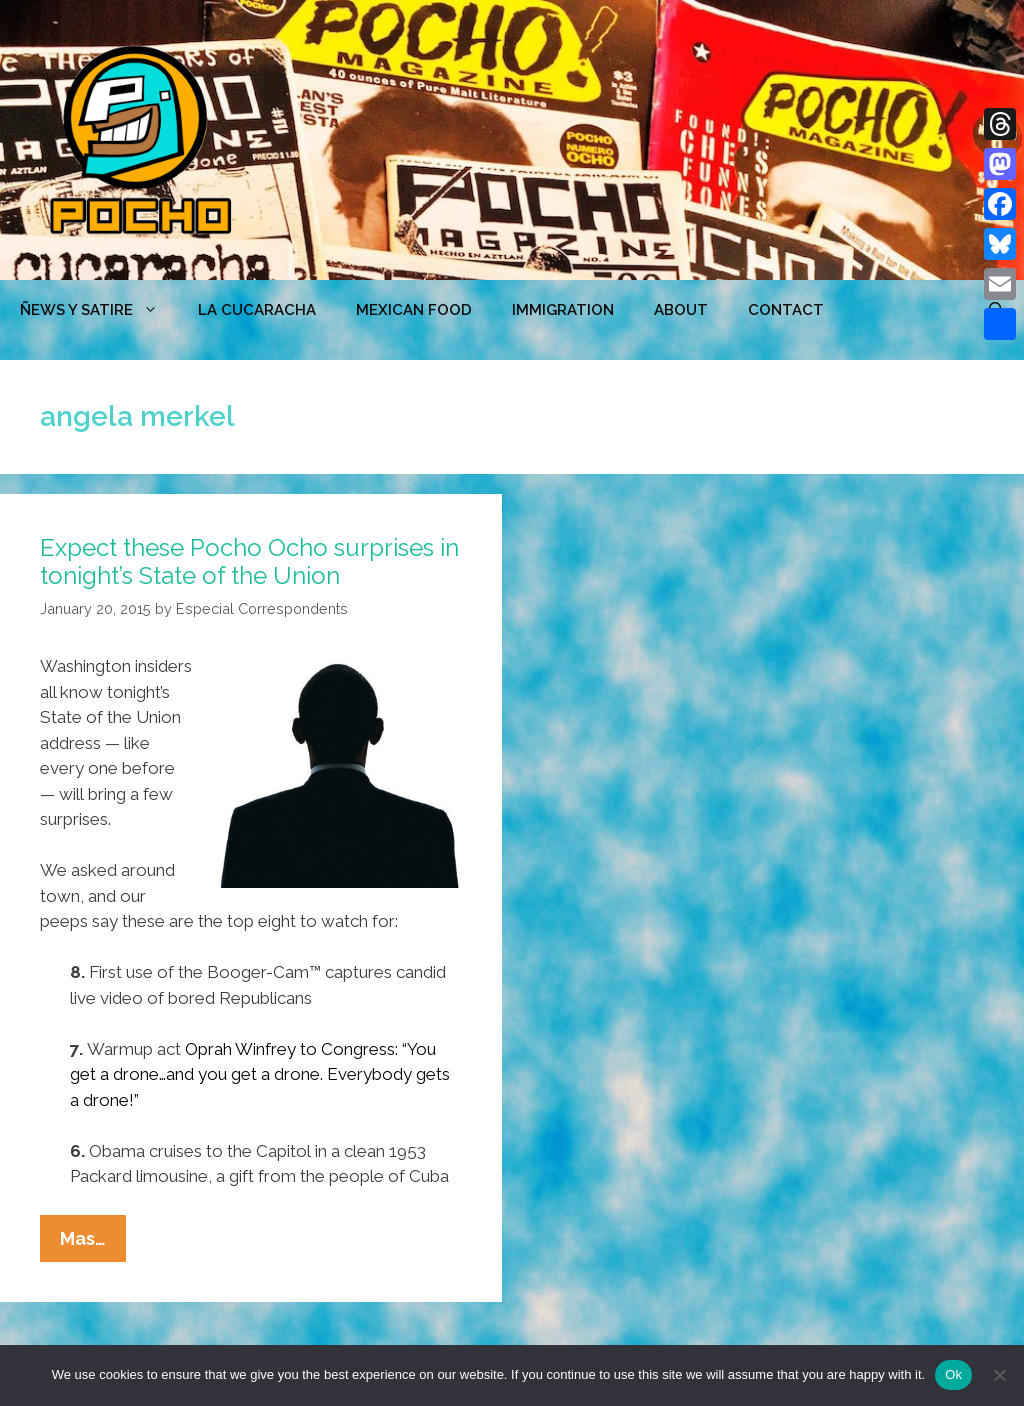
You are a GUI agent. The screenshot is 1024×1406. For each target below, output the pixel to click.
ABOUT (681, 310)
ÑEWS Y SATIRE (99, 310)
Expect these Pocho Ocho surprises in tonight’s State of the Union (249, 562)
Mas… (93, 1243)
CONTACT (786, 310)
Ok (953, 1374)
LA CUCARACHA (257, 310)
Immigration (563, 310)
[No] (999, 1375)
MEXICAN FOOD (414, 310)
